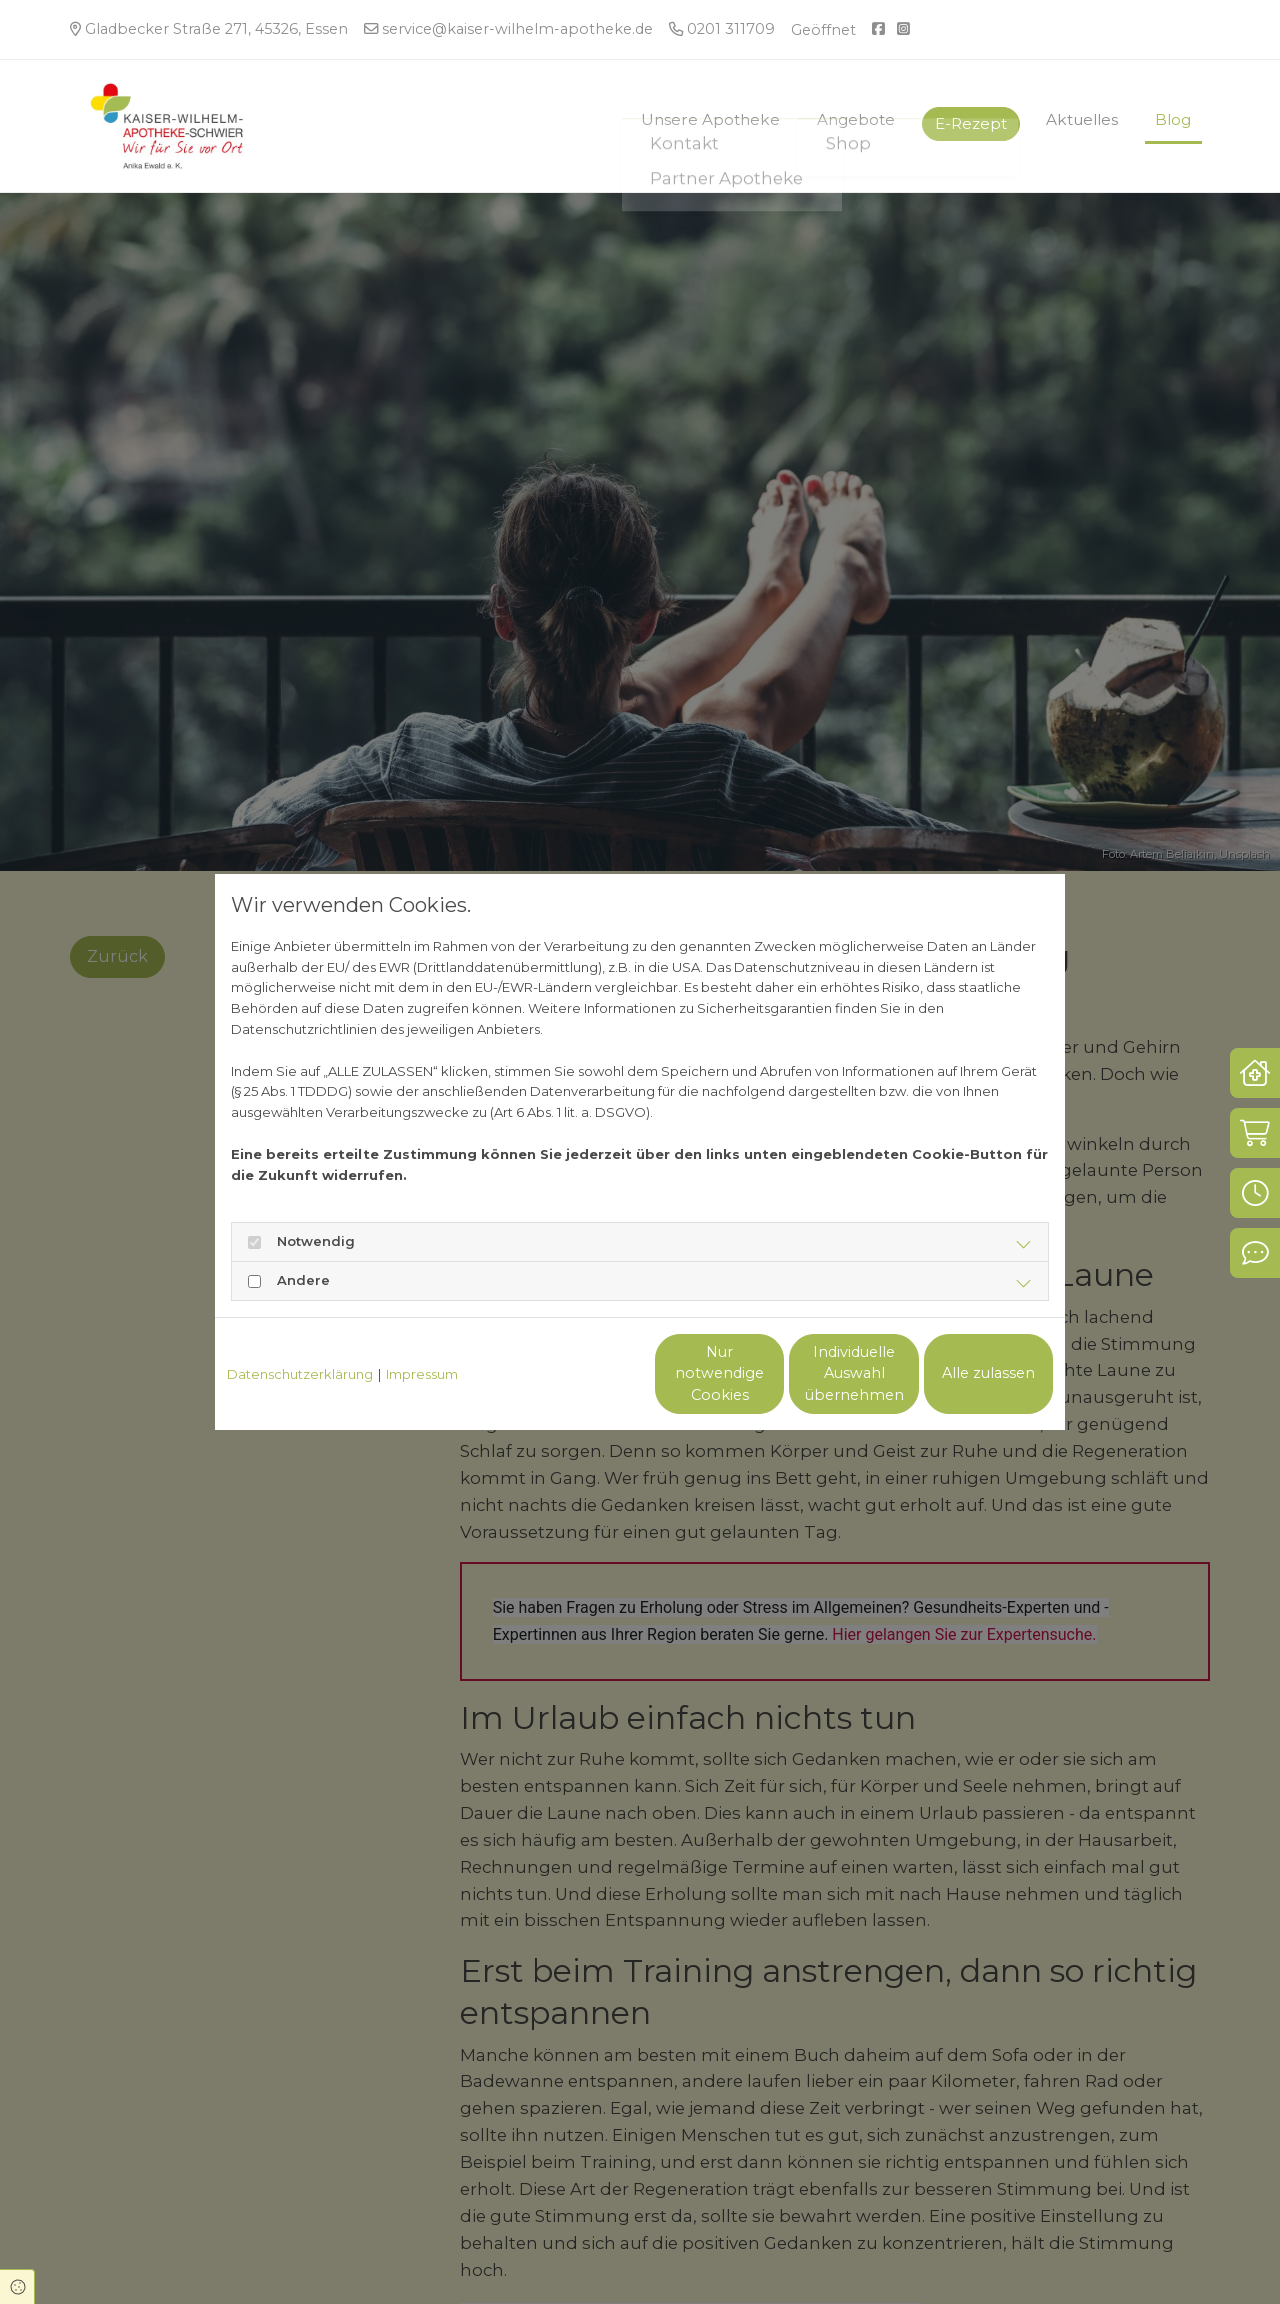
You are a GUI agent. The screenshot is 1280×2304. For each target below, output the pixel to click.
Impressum (422, 1374)
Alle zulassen (960, 1373)
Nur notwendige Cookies (581, 1374)
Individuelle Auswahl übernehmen (770, 1374)
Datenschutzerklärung (300, 1374)
